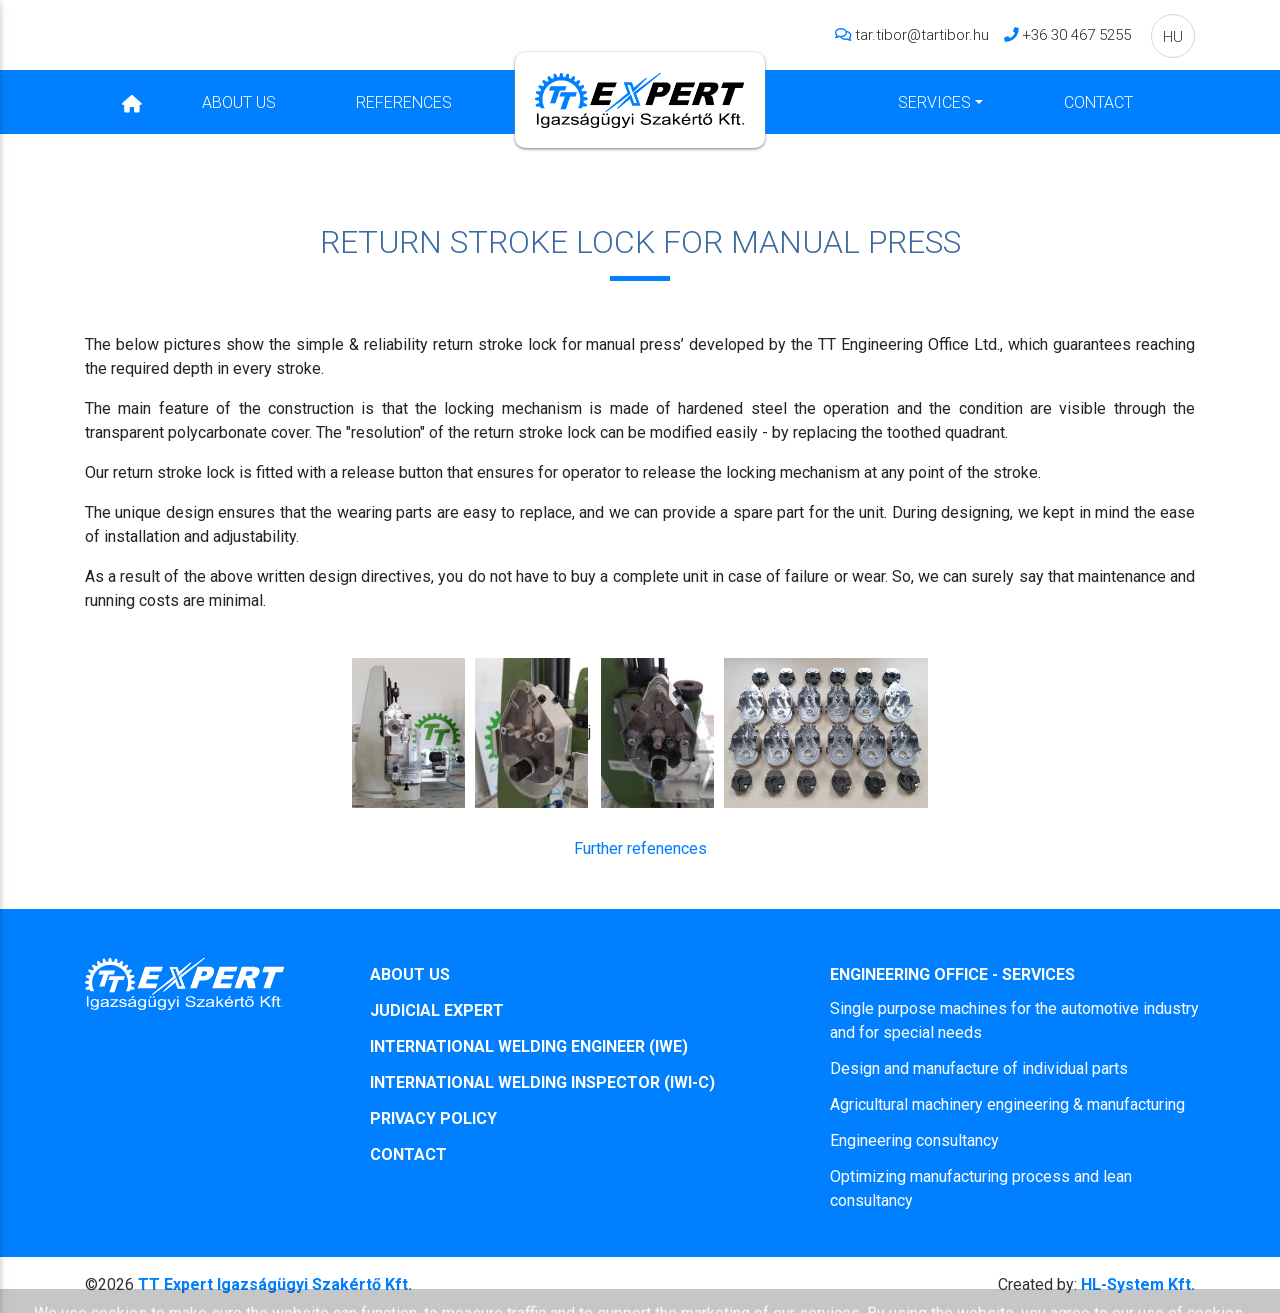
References (404, 102)
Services (934, 102)
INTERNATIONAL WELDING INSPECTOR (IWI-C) (542, 1082)
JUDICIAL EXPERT (437, 1010)
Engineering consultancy (914, 1140)
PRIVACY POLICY (433, 1118)
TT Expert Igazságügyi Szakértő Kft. (275, 1284)
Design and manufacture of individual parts (979, 1068)
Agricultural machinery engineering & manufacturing (1007, 1104)
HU (1173, 36)
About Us (239, 102)
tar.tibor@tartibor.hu (922, 34)
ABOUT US (410, 974)
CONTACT (408, 1154)
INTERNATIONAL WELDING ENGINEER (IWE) (529, 1046)
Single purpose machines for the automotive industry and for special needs (1014, 1020)
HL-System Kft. (1096, 1284)
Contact (1098, 102)
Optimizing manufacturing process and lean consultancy (981, 1188)
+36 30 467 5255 (1076, 34)
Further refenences (640, 848)
